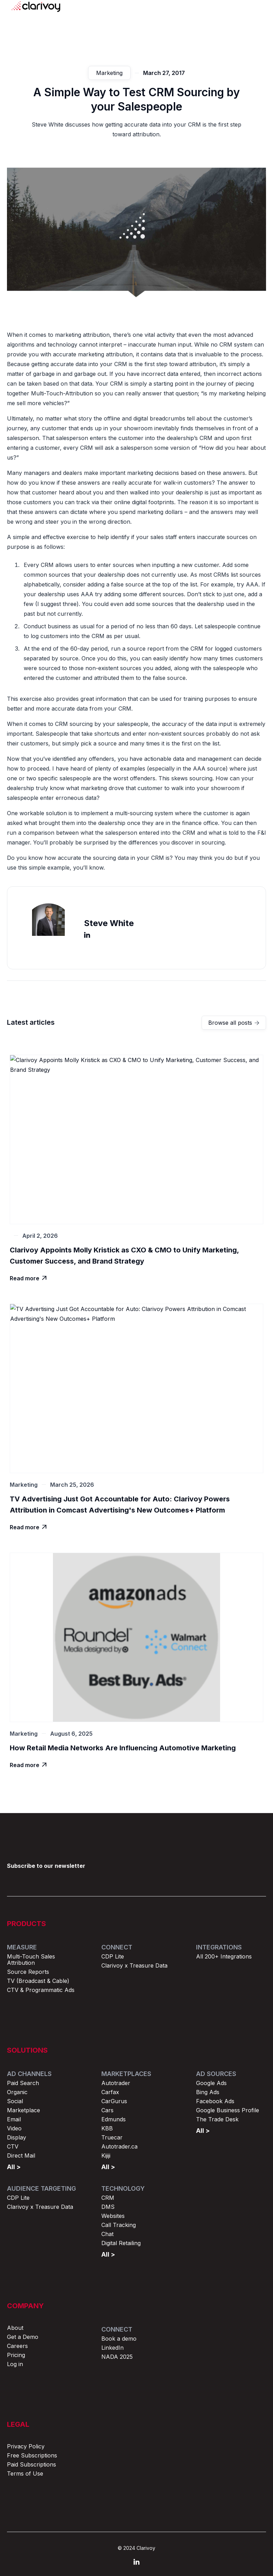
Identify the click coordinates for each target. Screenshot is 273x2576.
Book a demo (118, 2338)
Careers (17, 2346)
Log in (15, 2364)
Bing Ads (207, 2092)
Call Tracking (118, 2225)
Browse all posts (233, 1023)
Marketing (109, 76)
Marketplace (23, 2110)
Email (14, 2119)
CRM (107, 2198)
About (15, 2328)
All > (14, 2166)
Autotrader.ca (119, 2146)
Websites (113, 2216)
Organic (17, 2092)
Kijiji (105, 2155)
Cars (107, 2110)
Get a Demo (22, 2337)
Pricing (16, 2355)
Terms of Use (25, 2473)
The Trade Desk (217, 2119)
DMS (108, 2207)
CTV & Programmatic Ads (41, 1990)
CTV (12, 2146)
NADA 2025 (117, 2357)
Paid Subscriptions (31, 2464)
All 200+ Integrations (224, 1956)
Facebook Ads (215, 2101)
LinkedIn (112, 2347)
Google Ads (211, 2083)
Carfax (110, 2092)
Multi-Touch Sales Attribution (31, 1959)
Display (16, 2137)
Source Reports (28, 1972)
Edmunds (113, 2119)
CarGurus (114, 2101)
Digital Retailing (121, 2243)
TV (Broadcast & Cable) (38, 1981)
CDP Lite (112, 1956)
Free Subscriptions (32, 2455)
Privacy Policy (26, 2446)
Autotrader (115, 2083)
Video (14, 2128)
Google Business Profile (227, 2110)
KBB (107, 2128)
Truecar (112, 2137)
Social (15, 2101)
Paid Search (23, 2083)
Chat (107, 2234)
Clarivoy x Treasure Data (134, 1965)
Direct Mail (21, 2155)
